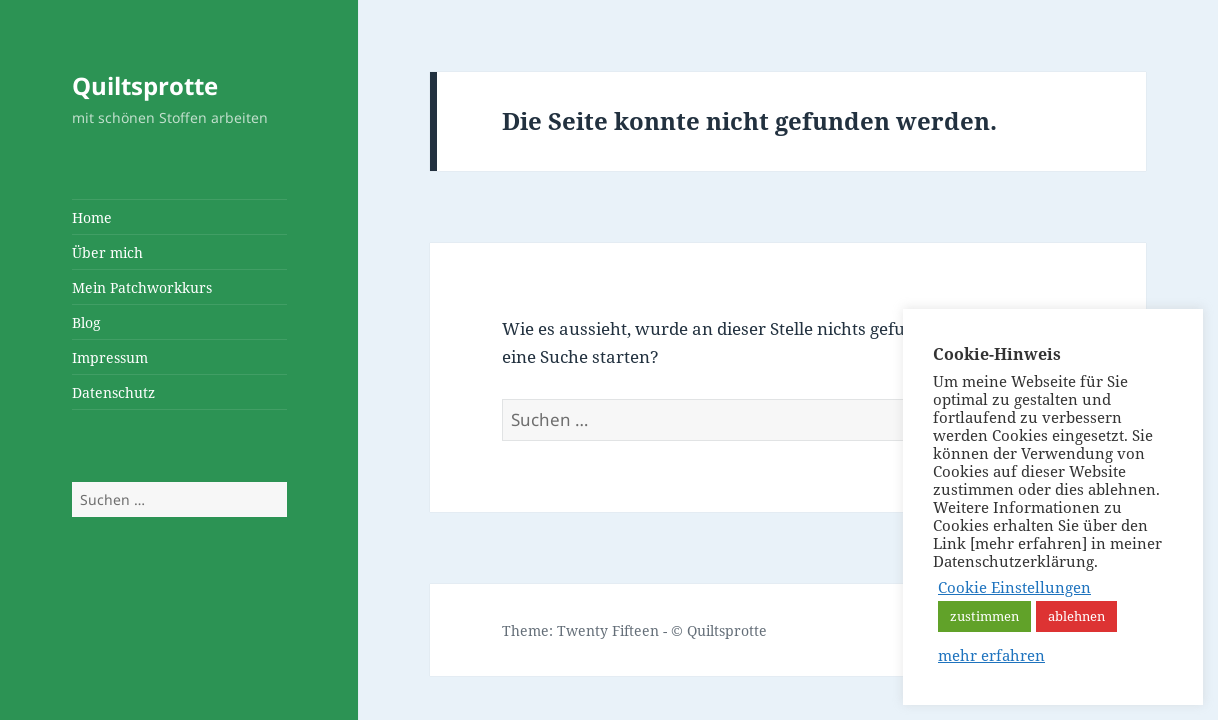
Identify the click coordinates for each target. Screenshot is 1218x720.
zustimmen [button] (984, 616)
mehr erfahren (991, 655)
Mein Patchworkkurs (142, 287)
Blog (86, 322)
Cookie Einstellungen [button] (1014, 587)
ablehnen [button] (1076, 616)
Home (92, 217)
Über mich (107, 252)
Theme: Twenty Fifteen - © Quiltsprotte (634, 630)
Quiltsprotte (145, 85)
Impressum (110, 357)
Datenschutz (113, 392)
